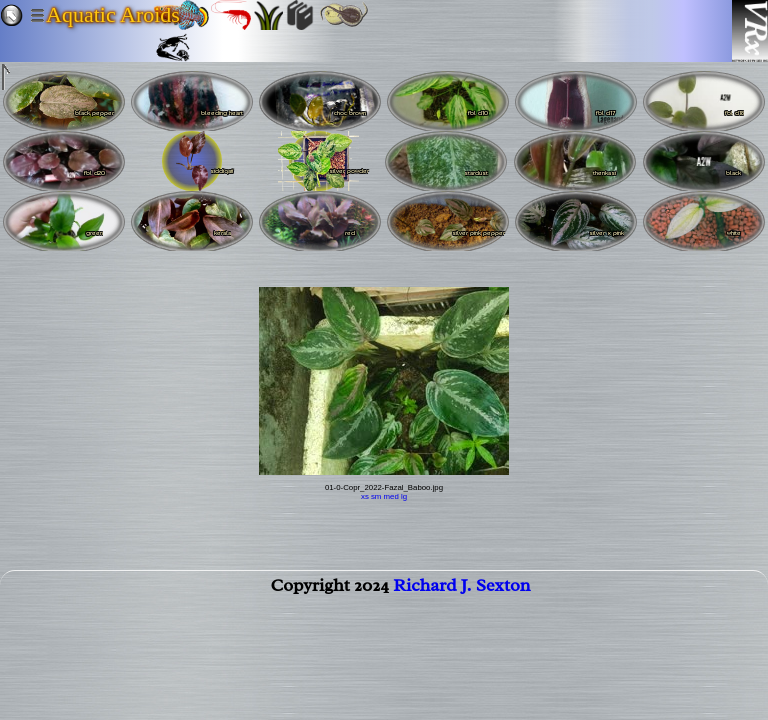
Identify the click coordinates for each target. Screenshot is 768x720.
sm (376, 496)
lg (404, 496)
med (391, 496)
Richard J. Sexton (461, 589)
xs (365, 496)
